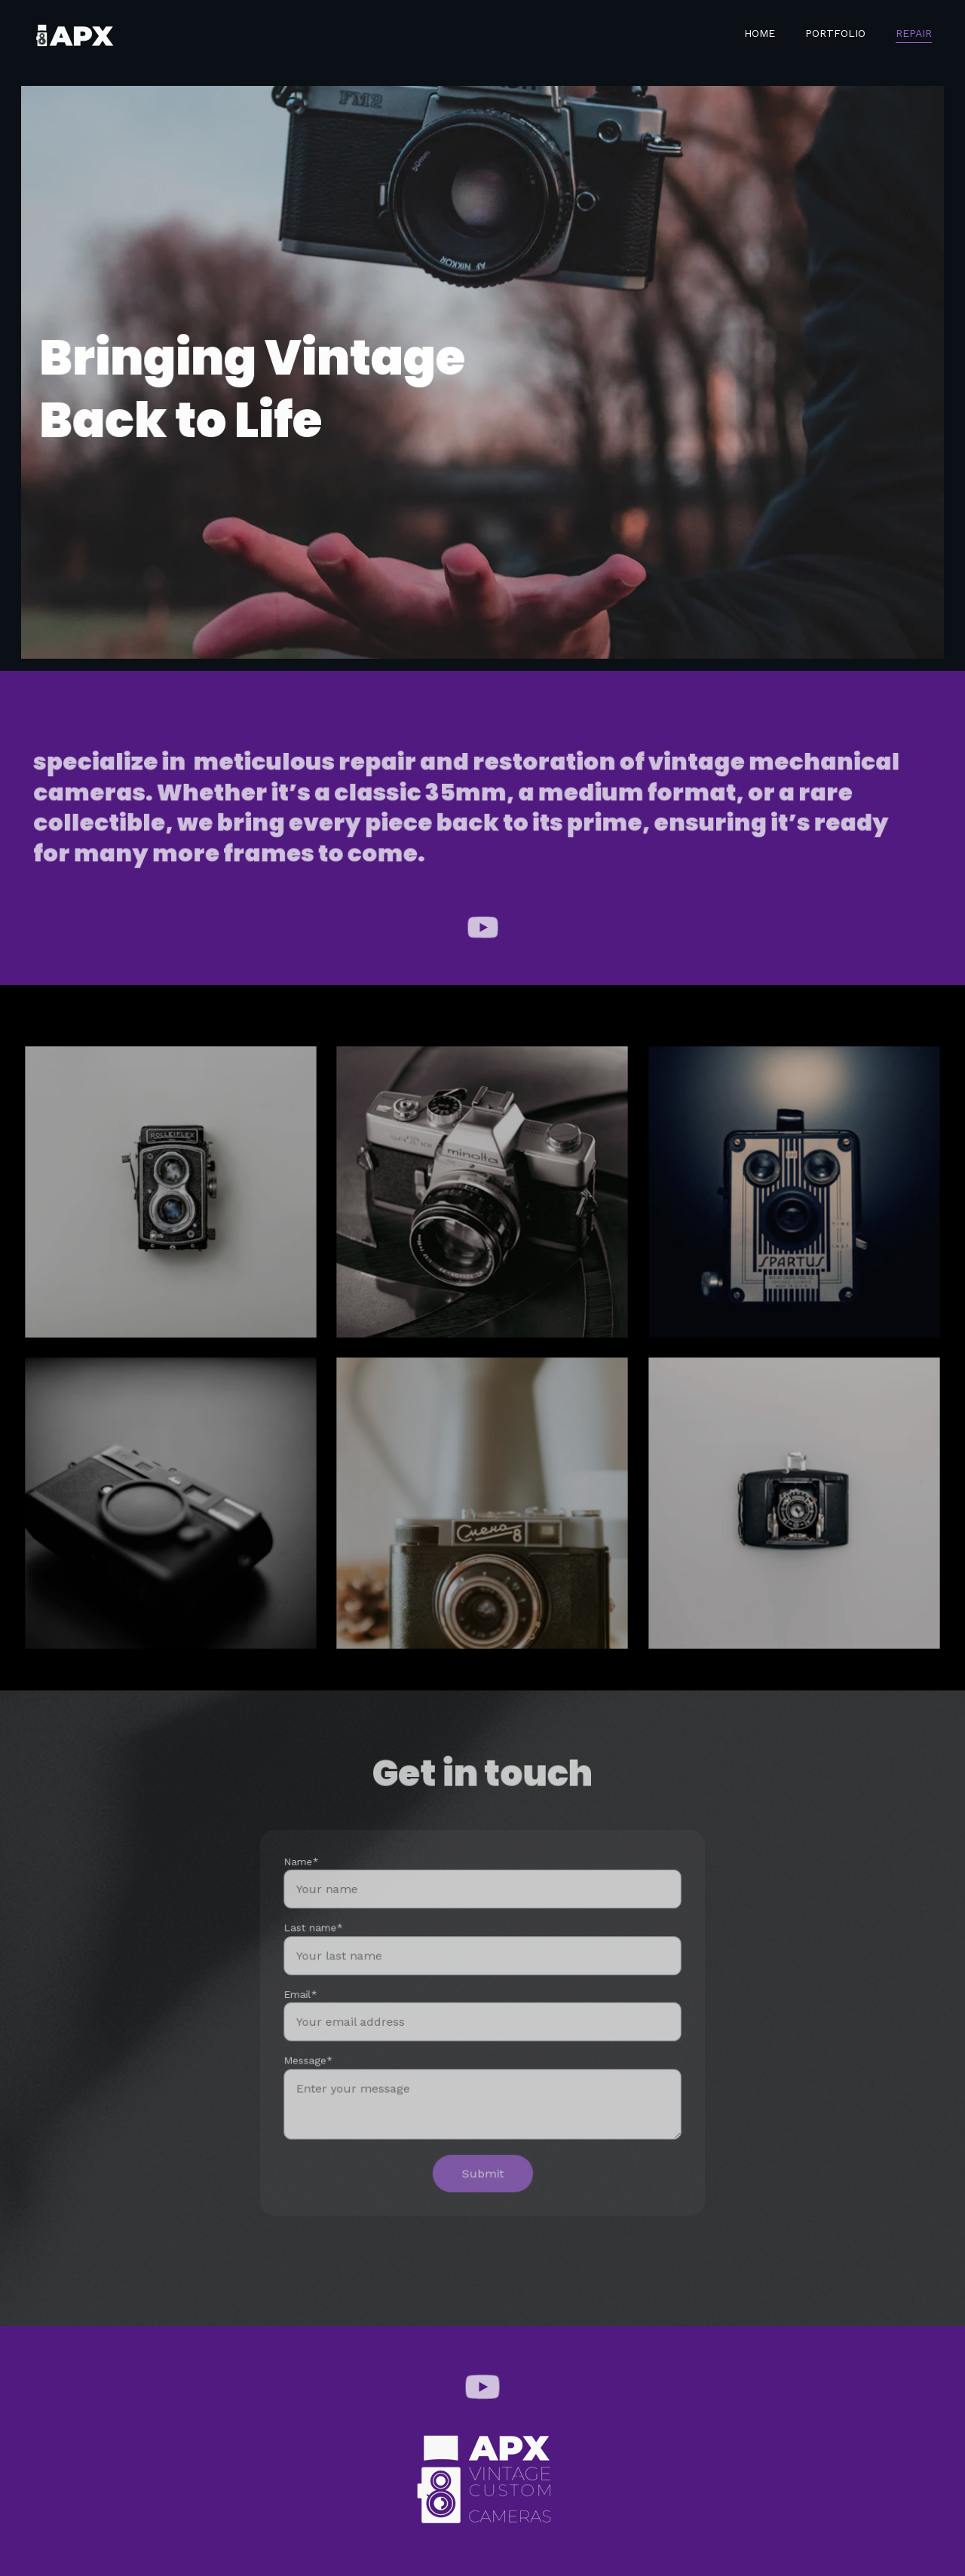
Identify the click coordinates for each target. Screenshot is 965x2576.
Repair (914, 33)
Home (759, 33)
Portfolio (835, 33)
